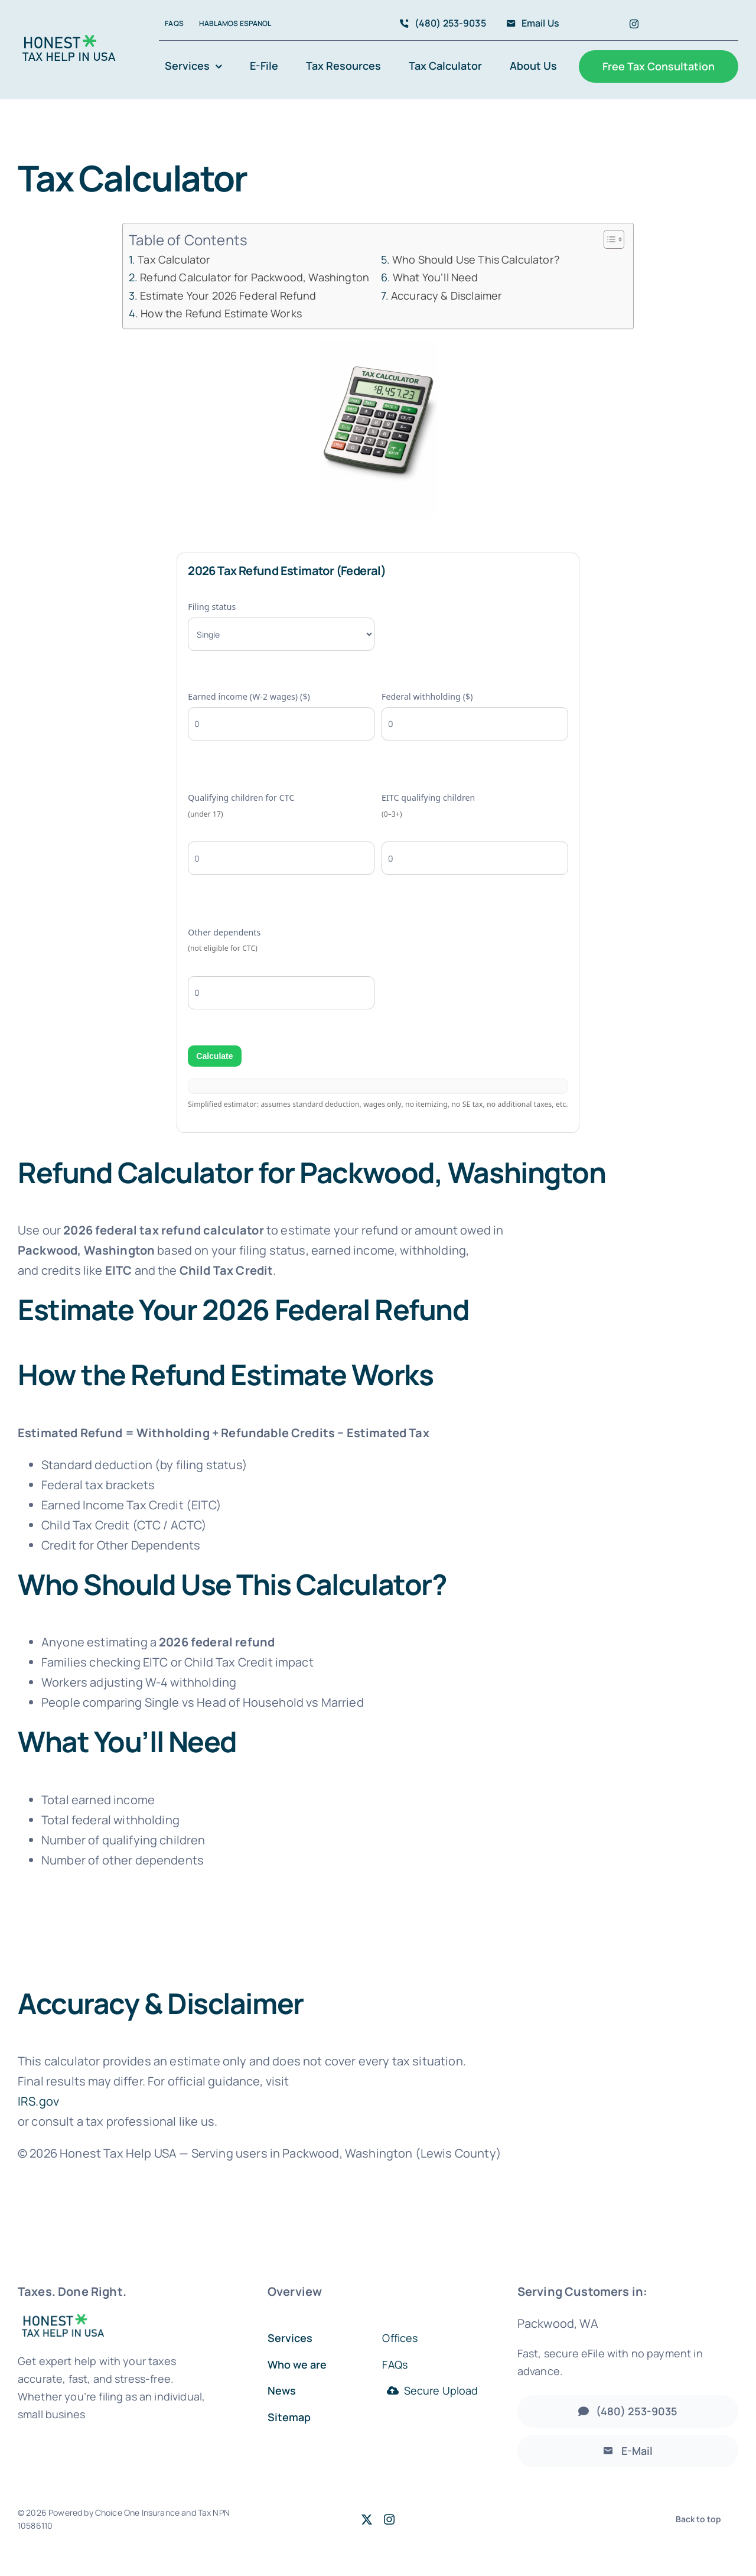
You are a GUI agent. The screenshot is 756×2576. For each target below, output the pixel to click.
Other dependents (281, 968)
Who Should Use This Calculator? (475, 259)
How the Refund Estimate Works (221, 313)
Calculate (214, 1056)
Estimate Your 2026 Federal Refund (228, 295)
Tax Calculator (174, 259)
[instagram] (634, 24)
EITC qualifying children (475, 833)
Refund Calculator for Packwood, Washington (254, 277)
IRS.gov (38, 2101)
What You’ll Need (435, 277)
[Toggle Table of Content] (608, 239)
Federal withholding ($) (475, 715)
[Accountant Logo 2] (68, 40)
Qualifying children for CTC (281, 833)
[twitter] (366, 2519)
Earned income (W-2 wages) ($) (281, 715)
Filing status (281, 626)
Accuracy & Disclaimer (446, 295)
